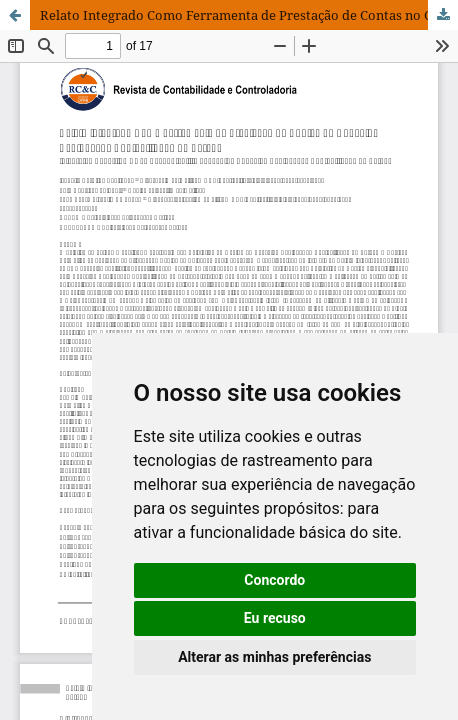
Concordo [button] (274, 580)
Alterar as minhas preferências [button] (274, 657)
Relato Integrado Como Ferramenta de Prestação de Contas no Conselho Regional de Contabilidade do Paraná (249, 15)
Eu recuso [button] (275, 618)
